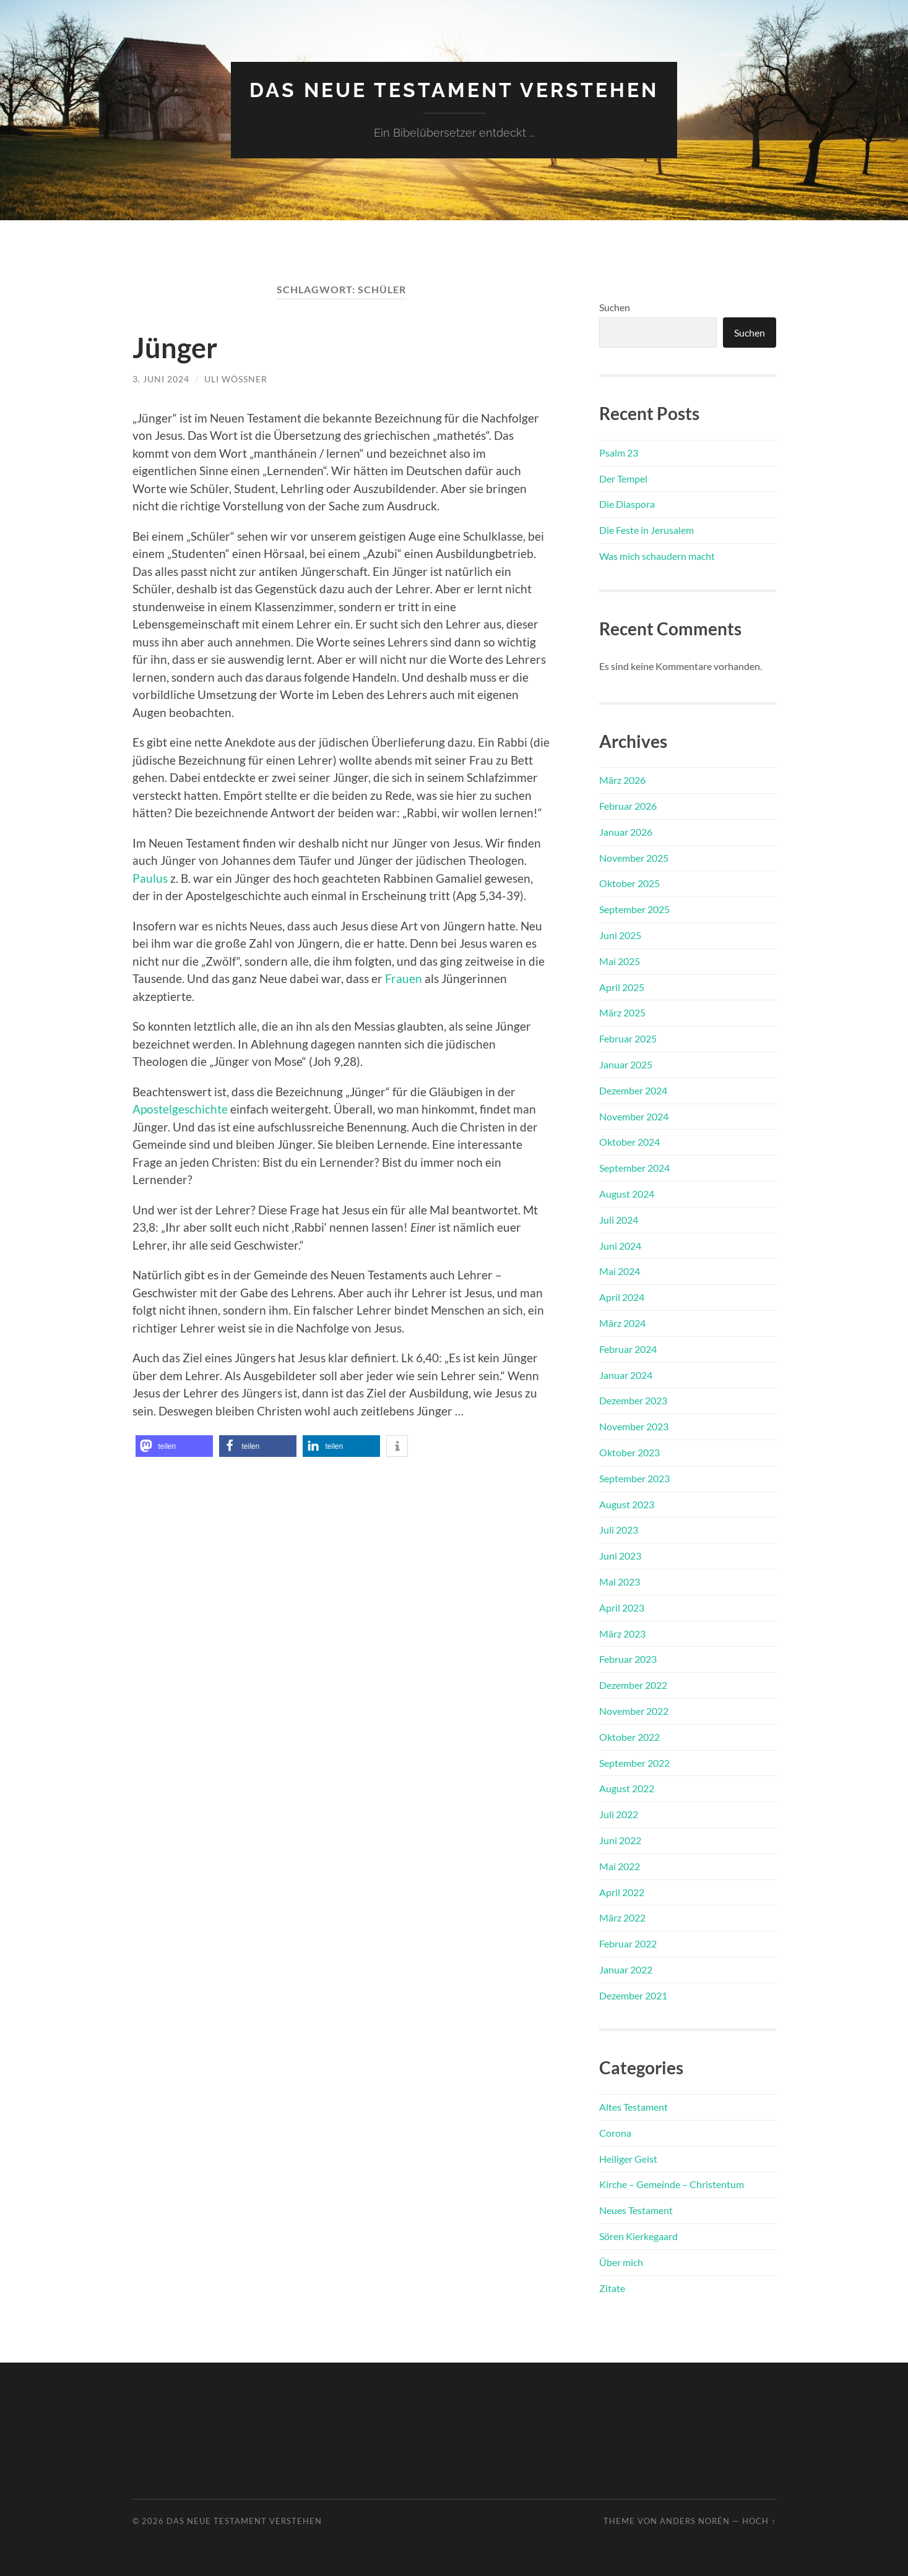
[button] (174, 1446)
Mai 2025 (619, 961)
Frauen (403, 978)
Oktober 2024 (629, 1142)
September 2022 (634, 1763)
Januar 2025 (625, 1064)
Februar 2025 (628, 1038)
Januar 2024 (625, 1375)
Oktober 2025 (629, 883)
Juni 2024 (620, 1246)
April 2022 (621, 1892)
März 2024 (622, 1323)
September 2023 (634, 1478)
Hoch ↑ (759, 2521)
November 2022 (633, 1711)
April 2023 (621, 1607)
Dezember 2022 (633, 1685)
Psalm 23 (618, 452)
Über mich (621, 2262)
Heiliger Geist (628, 2159)
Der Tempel (623, 478)
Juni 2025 (620, 935)
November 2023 (633, 1426)
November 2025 (633, 858)
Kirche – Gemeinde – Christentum (671, 2184)
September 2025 (634, 909)
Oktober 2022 (629, 1737)
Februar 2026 (628, 806)
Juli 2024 (618, 1220)
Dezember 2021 (633, 1995)
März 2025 (622, 1012)
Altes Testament (633, 2107)
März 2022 (622, 1917)
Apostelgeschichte (180, 1109)
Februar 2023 (628, 1659)
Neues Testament (636, 2210)
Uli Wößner (235, 379)
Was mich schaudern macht (657, 556)
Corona (615, 2133)
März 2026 (622, 780)
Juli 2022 (618, 1814)
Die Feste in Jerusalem (646, 530)
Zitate (612, 2288)
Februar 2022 (628, 1943)
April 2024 (621, 1297)
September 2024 (634, 1168)
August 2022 (626, 1788)
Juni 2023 (620, 1555)
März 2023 (622, 1633)
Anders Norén (695, 2521)
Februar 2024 (628, 1349)
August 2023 (626, 1504)
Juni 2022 (620, 1840)
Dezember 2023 (633, 1400)
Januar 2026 (625, 832)
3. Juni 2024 (160, 379)
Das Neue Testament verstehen (454, 90)
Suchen (614, 307)
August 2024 (626, 1194)
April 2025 (621, 987)
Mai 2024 (619, 1271)
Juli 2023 (618, 1529)
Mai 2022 (619, 1866)
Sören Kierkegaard (638, 2236)
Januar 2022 (625, 1969)
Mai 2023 (619, 1581)
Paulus (150, 878)
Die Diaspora (627, 504)
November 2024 (633, 1116)
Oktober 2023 (629, 1452)
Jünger (174, 347)
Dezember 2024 (633, 1090)
